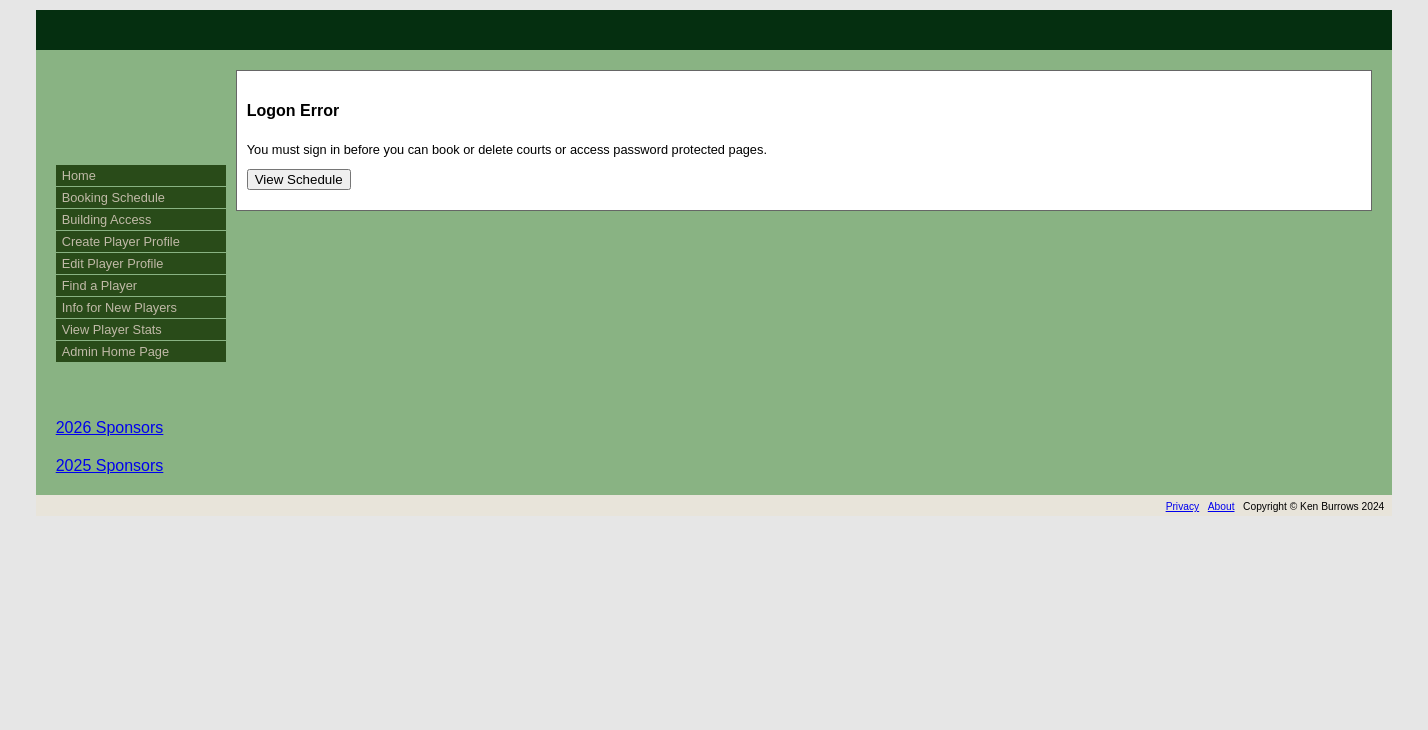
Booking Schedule (113, 197)
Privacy (1183, 506)
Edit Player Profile (113, 263)
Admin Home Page (115, 351)
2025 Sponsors (110, 465)
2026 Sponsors (110, 427)
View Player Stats (112, 329)
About (1221, 506)
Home (79, 175)
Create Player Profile (121, 241)
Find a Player (99, 285)
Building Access (107, 219)
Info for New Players (119, 307)
